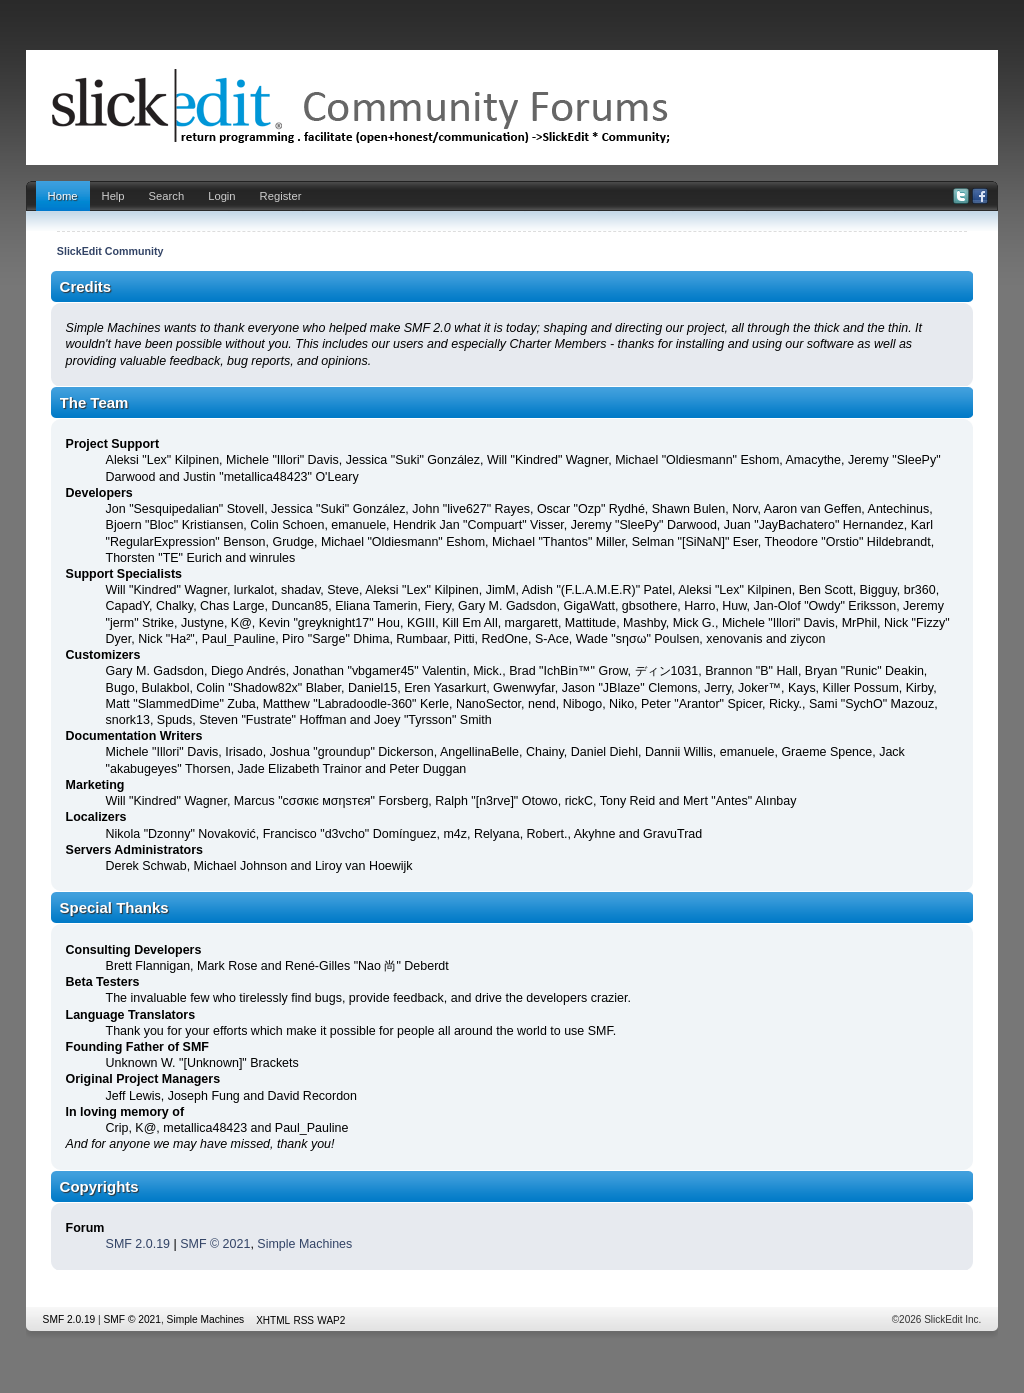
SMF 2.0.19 (138, 1244)
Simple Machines (304, 1244)
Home (63, 196)
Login (221, 196)
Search (167, 196)
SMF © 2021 (215, 1244)
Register (281, 196)
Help (113, 196)
